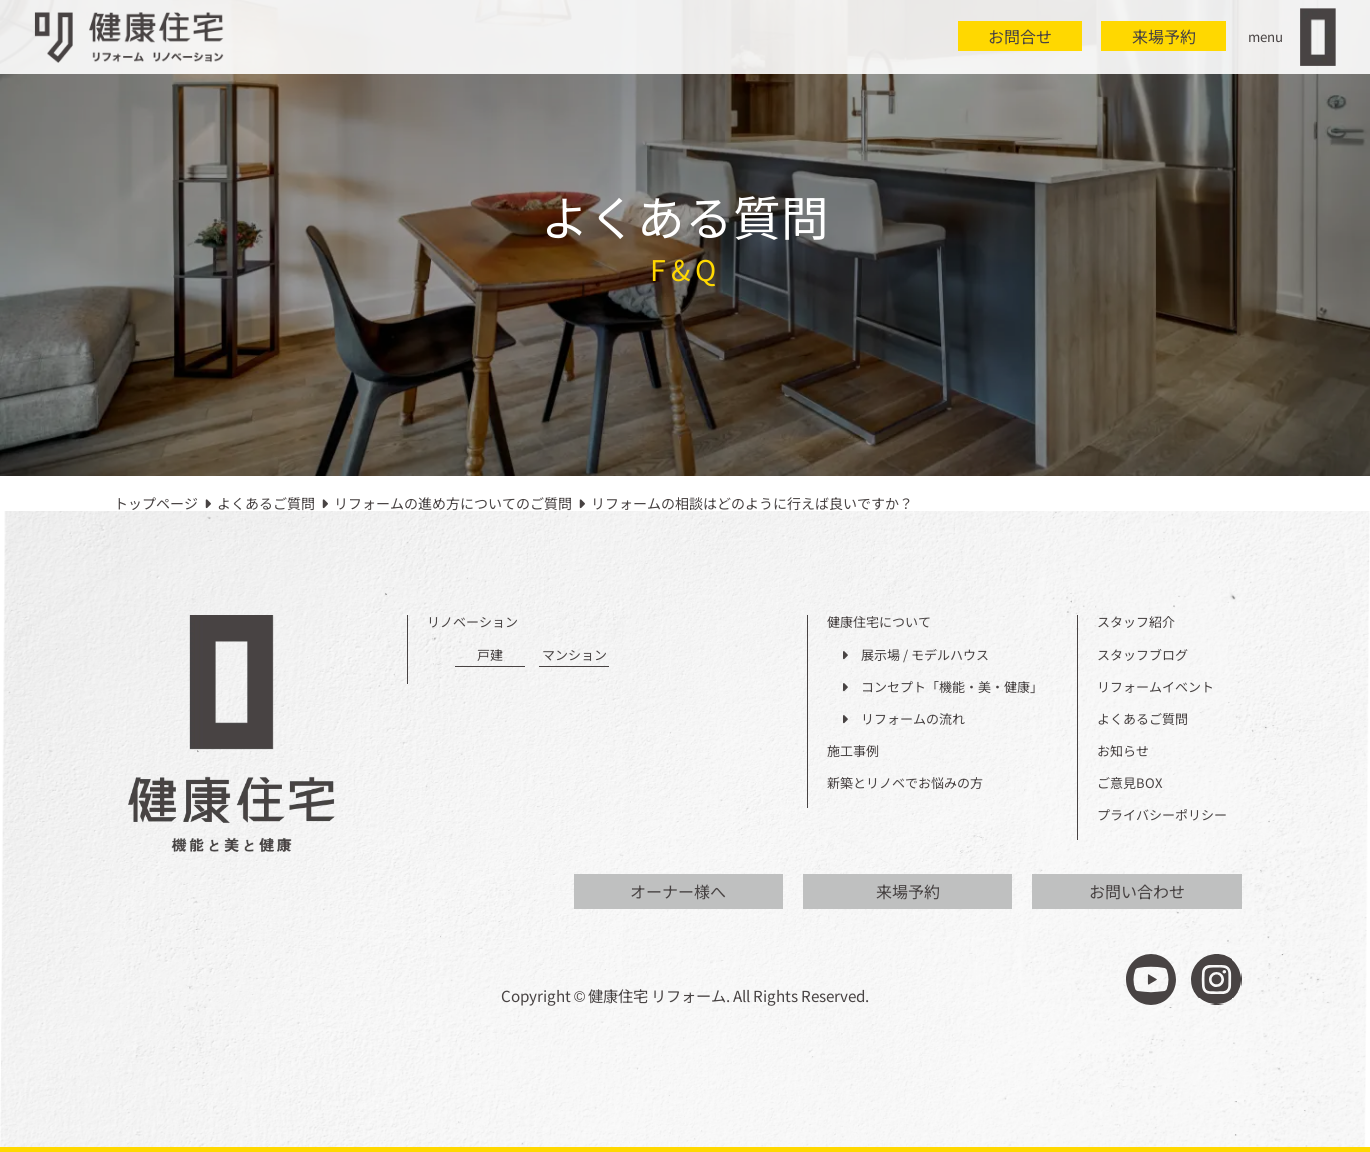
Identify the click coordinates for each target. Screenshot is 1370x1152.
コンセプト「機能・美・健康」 (942, 687)
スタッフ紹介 (1136, 622)
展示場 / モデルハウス (915, 655)
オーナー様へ (678, 891)
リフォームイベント (1155, 687)
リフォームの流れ (903, 719)
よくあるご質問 (1142, 719)
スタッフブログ (1142, 655)
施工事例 (853, 751)
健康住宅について (879, 622)
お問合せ (1020, 36)
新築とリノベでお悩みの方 (905, 783)
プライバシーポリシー (1162, 815)
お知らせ (1123, 751)
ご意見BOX (1129, 783)
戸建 (490, 655)
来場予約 (1164, 36)
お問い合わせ (1137, 891)
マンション (574, 655)
